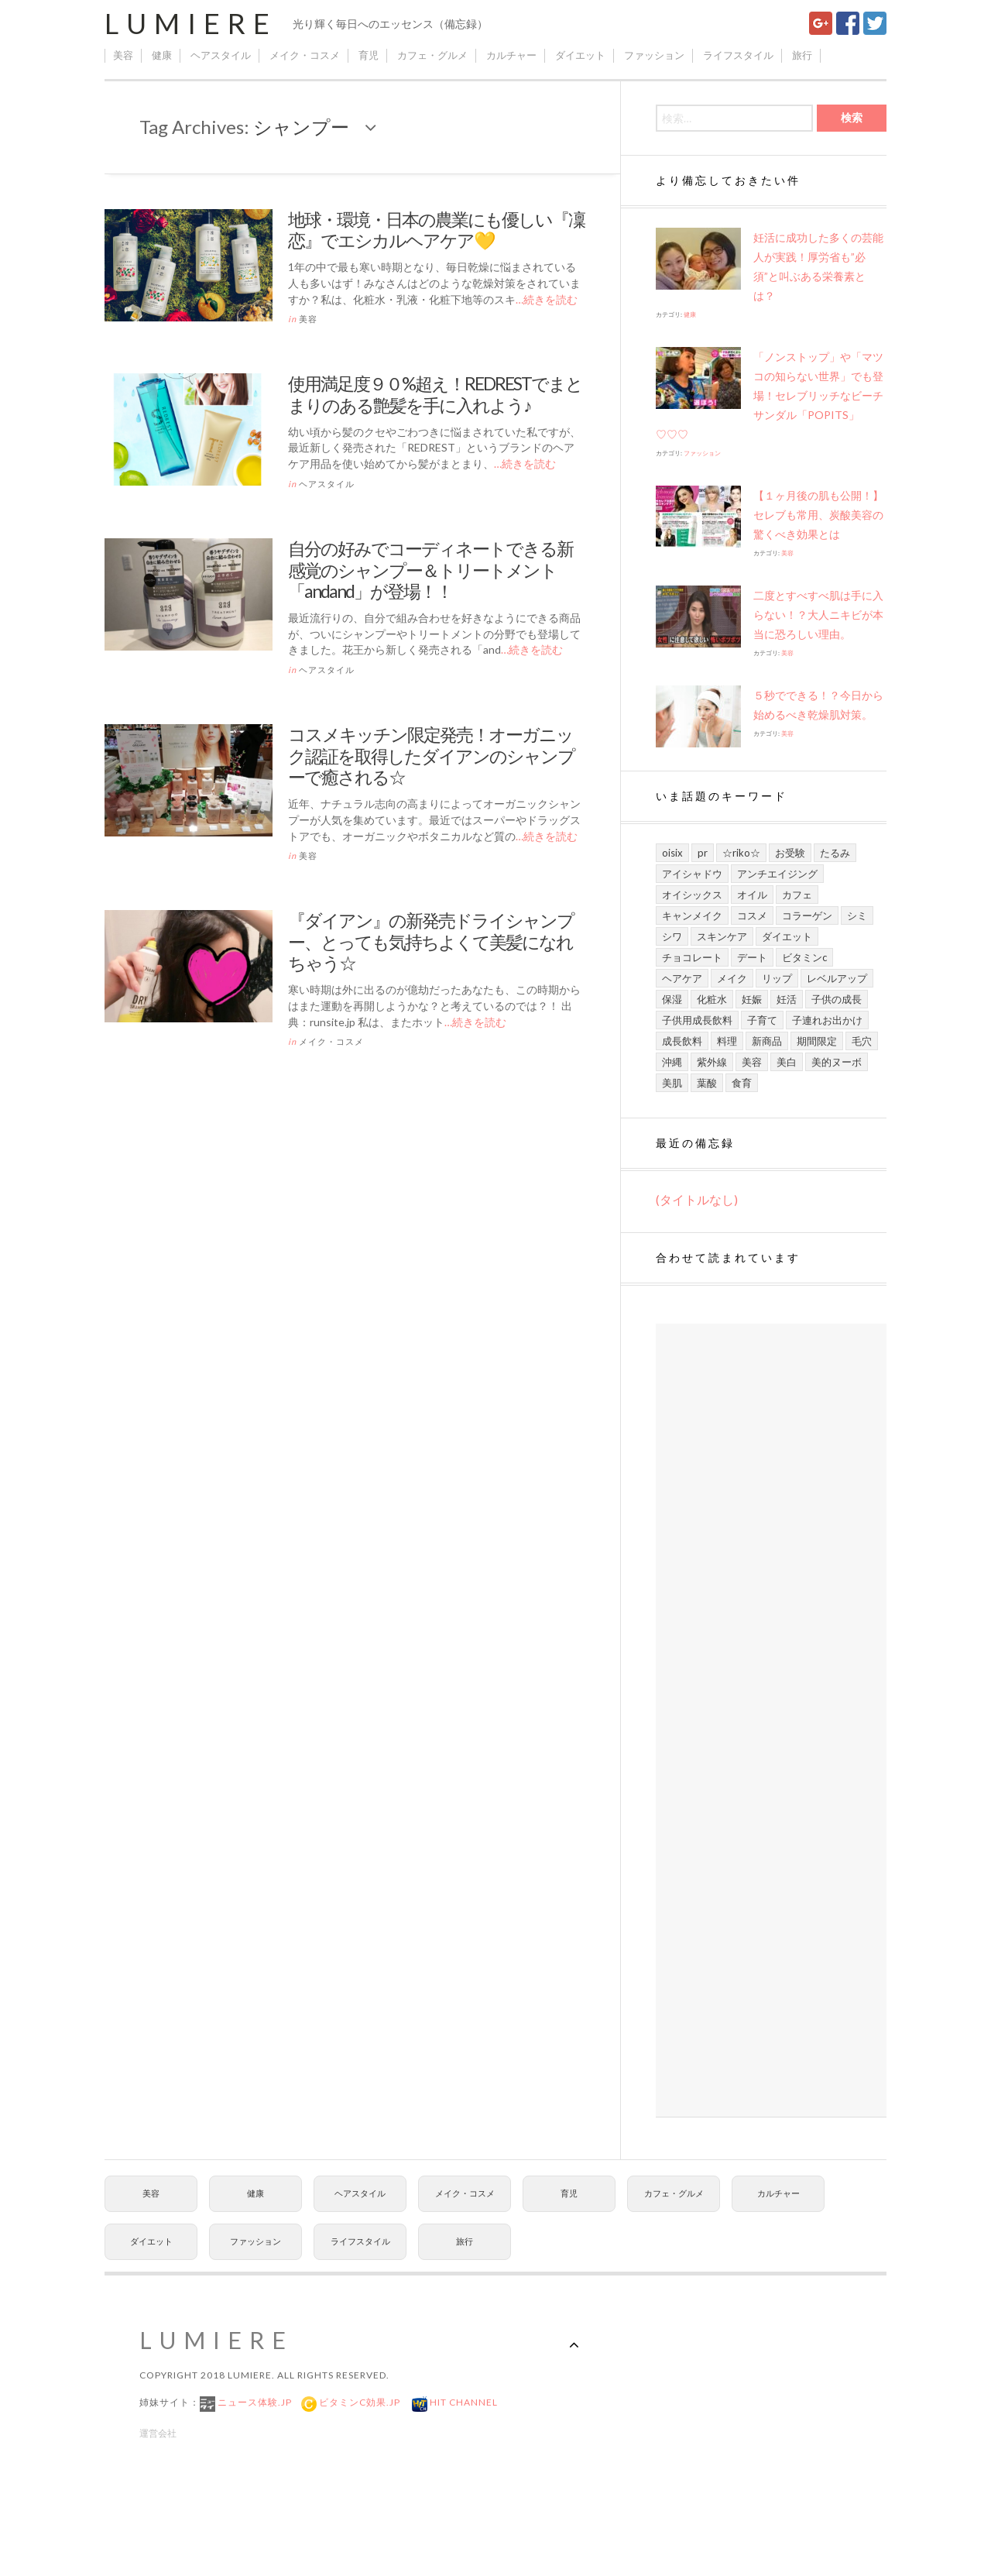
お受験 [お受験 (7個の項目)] (790, 853)
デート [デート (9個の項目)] (752, 957)
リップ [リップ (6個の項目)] (777, 978)
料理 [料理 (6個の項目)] (727, 1041)
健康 (162, 55)
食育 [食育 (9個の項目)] (742, 1083)
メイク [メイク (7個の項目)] (732, 978)
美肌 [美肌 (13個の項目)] (672, 1083)
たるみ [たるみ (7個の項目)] (835, 853)
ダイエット (580, 55)
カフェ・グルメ (432, 55)
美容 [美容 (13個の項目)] (752, 1062)
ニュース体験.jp (253, 2402)
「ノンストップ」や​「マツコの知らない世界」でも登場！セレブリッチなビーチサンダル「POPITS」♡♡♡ (769, 395)
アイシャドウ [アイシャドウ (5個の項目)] (692, 873)
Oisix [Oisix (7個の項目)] (672, 853)
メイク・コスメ (304, 55)
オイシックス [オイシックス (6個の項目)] (692, 894)
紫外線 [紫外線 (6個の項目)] (712, 1062)
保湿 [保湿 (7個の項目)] (672, 999)
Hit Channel (462, 2402)
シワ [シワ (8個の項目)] (672, 936)
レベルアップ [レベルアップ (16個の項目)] (837, 978)
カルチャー (511, 55)
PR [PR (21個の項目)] (703, 853)
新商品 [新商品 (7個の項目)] (767, 1041)
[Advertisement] (771, 1720)
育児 (368, 55)
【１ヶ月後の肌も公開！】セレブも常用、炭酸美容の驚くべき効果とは (818, 515)
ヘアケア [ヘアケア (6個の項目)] (682, 978)
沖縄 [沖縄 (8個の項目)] (672, 1062)
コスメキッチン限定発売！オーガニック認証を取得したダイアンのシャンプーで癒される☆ (431, 755)
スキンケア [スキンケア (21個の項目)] (722, 936)
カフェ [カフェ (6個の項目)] (797, 894)
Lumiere (191, 23)
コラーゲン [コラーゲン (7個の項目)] (807, 915)
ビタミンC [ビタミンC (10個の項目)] (804, 957)
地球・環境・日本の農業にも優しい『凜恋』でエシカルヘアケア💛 (436, 230)
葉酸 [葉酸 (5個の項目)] (707, 1083)
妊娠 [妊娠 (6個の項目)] (752, 999)
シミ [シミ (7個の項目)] (857, 915)
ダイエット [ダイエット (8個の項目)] (787, 936)
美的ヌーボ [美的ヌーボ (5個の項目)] (836, 1062)
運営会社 (158, 2433)
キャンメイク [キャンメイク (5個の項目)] (692, 915)
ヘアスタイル (220, 55)
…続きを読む (547, 299)
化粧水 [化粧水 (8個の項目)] (712, 999)
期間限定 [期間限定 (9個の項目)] (817, 1041)
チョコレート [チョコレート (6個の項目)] (692, 957)
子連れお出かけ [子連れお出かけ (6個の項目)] (827, 1020)
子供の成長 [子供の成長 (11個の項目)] (836, 999)
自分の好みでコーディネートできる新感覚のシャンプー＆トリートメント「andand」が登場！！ (430, 570)
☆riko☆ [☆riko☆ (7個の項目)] (741, 853)
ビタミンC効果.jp (358, 2402)
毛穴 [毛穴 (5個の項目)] (862, 1041)
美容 (123, 55)
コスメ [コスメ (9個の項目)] (752, 915)
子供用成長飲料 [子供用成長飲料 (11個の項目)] (697, 1020)
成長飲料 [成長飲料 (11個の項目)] (682, 1041)
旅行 (802, 55)
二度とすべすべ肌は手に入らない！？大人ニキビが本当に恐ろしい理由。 (818, 615)
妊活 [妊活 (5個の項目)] (787, 999)
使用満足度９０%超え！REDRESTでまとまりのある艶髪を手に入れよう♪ (435, 394)
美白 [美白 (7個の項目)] (787, 1062)
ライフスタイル (738, 55)
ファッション (654, 55)
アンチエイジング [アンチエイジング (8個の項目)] (777, 873)
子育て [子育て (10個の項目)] (762, 1020)
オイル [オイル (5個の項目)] (752, 894)
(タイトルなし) (697, 1199)
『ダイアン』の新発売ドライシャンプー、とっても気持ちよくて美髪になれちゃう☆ (431, 941)
